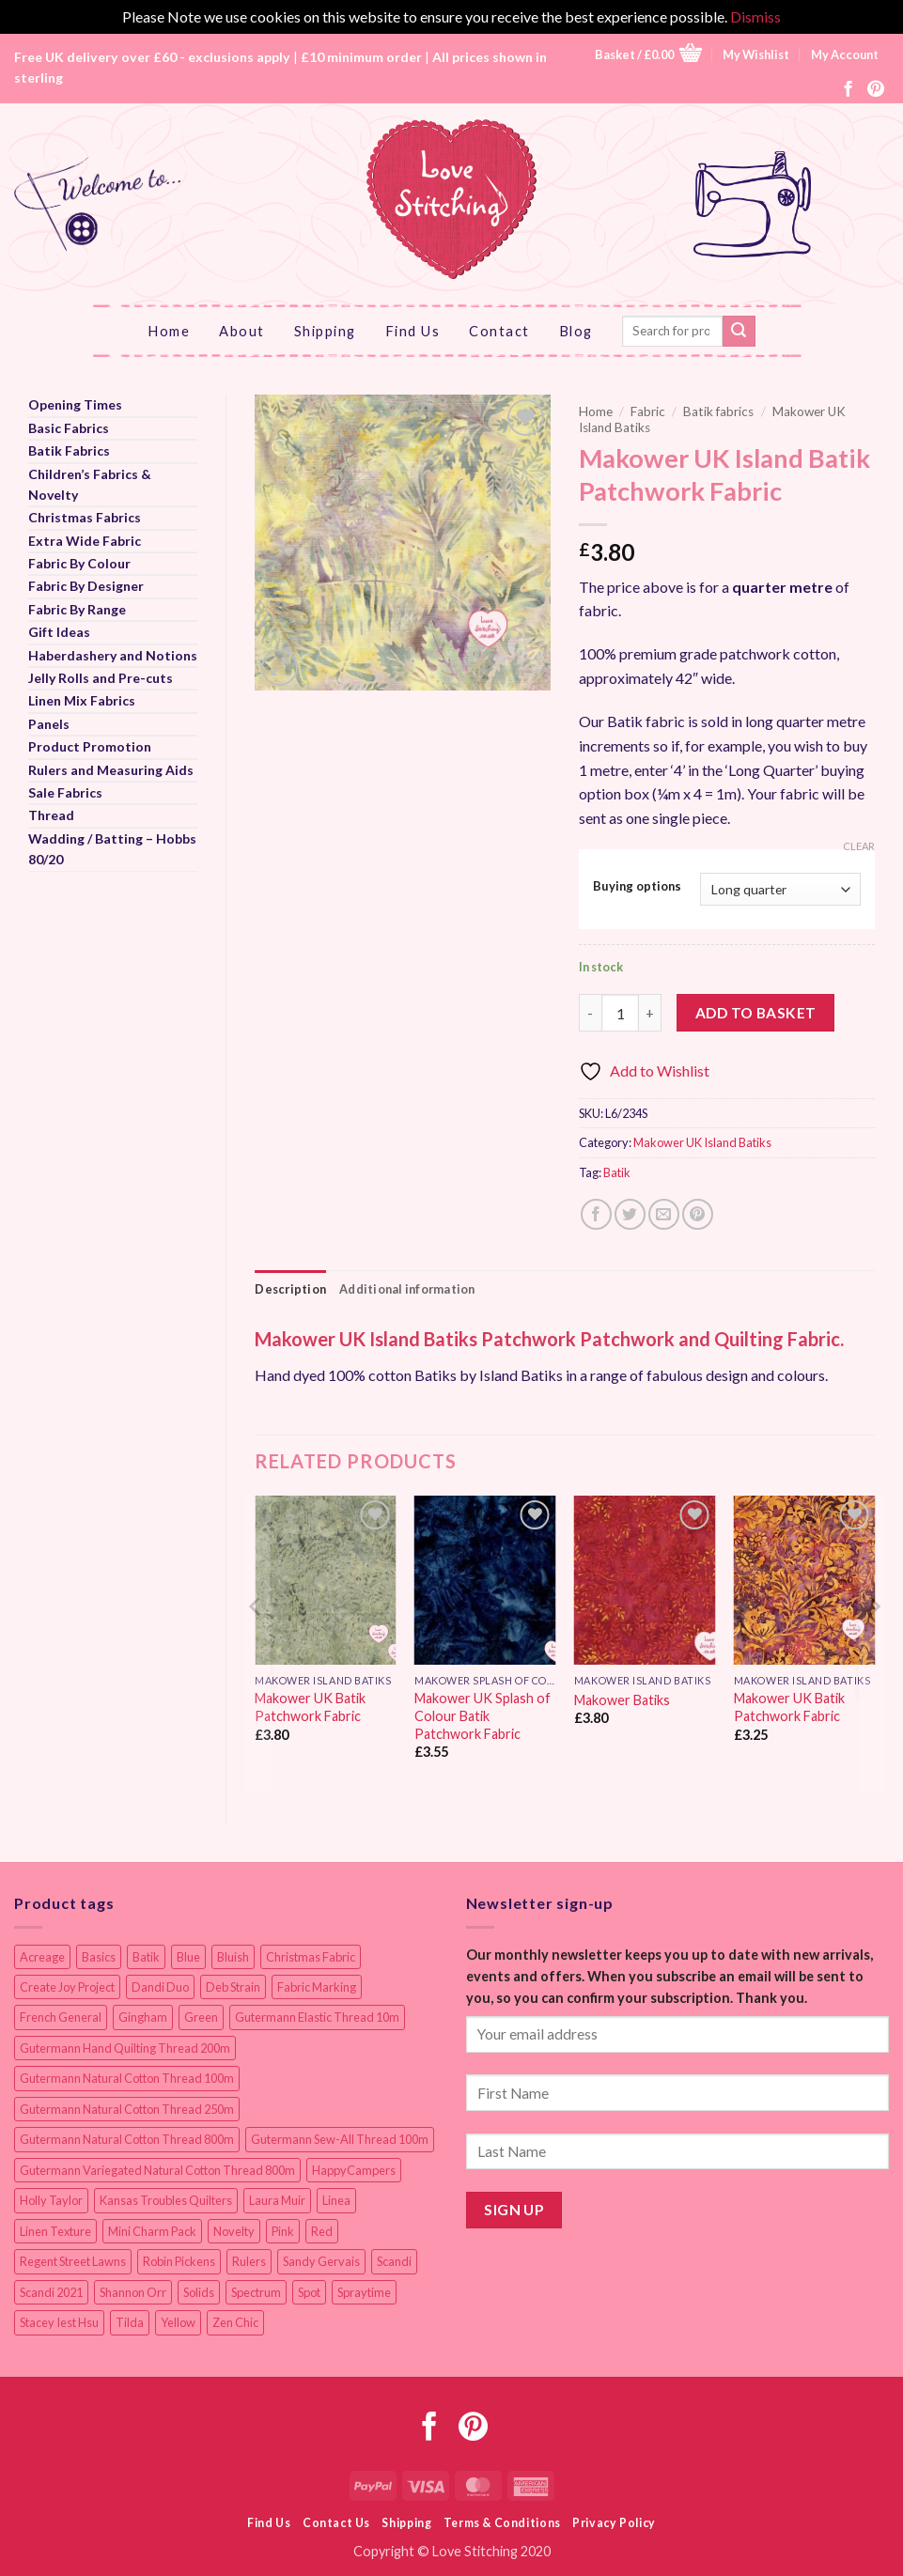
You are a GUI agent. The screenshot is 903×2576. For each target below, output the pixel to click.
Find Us (413, 330)
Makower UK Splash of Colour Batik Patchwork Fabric (482, 1715)
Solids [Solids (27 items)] (198, 2292)
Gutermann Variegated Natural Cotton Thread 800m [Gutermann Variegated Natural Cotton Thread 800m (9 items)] (157, 2170)
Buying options (637, 886)
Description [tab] (290, 1288)
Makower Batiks (622, 1700)
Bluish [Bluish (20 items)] (233, 1956)
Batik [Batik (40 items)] (146, 1956)
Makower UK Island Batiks (702, 1142)
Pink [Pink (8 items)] (283, 2231)
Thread (51, 815)
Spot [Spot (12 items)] (309, 2292)
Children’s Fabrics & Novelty (89, 484)
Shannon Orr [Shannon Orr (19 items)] (133, 2292)
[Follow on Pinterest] (875, 90)
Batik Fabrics (69, 450)
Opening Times (75, 404)
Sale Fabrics (65, 792)
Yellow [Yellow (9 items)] (178, 2322)
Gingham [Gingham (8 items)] (142, 2017)
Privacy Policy (614, 2523)
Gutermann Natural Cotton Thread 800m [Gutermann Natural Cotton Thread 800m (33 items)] (127, 2139)
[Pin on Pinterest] (697, 1214)
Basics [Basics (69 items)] (99, 1956)
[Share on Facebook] (596, 1214)
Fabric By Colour (79, 563)
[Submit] (739, 332)
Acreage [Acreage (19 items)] (42, 1956)
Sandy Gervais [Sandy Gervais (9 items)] (321, 2261)
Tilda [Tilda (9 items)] (130, 2322)
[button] (648, 55)
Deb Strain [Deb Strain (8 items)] (233, 1986)
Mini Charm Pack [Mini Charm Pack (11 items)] (152, 2231)
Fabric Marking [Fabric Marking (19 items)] (316, 1986)
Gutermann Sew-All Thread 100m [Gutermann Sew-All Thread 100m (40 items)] (339, 2139)
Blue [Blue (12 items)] (188, 1956)
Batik (617, 1172)
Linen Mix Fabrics (81, 700)
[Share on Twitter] (630, 1214)
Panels (49, 724)
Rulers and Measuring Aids (111, 770)
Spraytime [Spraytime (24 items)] (364, 2292)
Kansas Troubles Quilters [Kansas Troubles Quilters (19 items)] (166, 2200)
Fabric (648, 411)
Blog (576, 330)
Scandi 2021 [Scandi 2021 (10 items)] (51, 2292)
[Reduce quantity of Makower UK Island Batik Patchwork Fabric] (590, 1013)
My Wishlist (756, 54)
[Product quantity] (620, 1013)
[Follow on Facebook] (848, 90)
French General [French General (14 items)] (60, 2017)
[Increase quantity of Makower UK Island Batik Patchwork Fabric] (650, 1013)
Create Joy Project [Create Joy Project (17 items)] (67, 1986)
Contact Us (336, 2523)
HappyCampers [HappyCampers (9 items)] (354, 2170)
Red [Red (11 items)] (322, 2231)
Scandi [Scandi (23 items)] (394, 2261)
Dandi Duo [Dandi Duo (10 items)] (160, 1986)
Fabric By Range (77, 609)
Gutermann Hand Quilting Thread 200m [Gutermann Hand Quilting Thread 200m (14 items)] (125, 2048)
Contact (499, 330)
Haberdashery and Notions (112, 655)
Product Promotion (89, 746)
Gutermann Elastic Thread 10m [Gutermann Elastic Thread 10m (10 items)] (317, 2017)
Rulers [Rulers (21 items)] (249, 2261)
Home (169, 330)
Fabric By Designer (86, 586)
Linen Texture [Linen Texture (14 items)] (55, 2231)
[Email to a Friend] (663, 1214)
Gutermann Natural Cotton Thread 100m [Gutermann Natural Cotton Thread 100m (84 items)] (127, 2078)
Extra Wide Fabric (84, 541)
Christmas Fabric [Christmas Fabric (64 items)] (310, 1956)
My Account (845, 54)
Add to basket (756, 1012)
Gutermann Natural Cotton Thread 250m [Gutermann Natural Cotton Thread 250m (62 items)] (127, 2109)
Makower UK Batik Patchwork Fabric (310, 1707)
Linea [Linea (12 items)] (336, 2200)
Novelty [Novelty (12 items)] (234, 2231)
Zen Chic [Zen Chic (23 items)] (235, 2322)
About (242, 330)
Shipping (325, 330)
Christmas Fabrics (84, 517)
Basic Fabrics (68, 428)
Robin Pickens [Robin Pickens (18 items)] (179, 2261)
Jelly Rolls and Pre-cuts (100, 678)
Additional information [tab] (407, 1288)
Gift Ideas (59, 632)
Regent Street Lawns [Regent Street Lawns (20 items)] (73, 2261)
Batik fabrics (718, 411)
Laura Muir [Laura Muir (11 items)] (277, 2200)
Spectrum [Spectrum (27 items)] (256, 2292)
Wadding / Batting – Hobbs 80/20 (112, 848)
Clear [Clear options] (859, 846)
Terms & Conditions (502, 2523)
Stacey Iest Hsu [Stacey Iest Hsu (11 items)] (59, 2322)
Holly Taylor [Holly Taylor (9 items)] (51, 2200)
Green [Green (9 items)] (201, 2017)
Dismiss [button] (755, 16)
